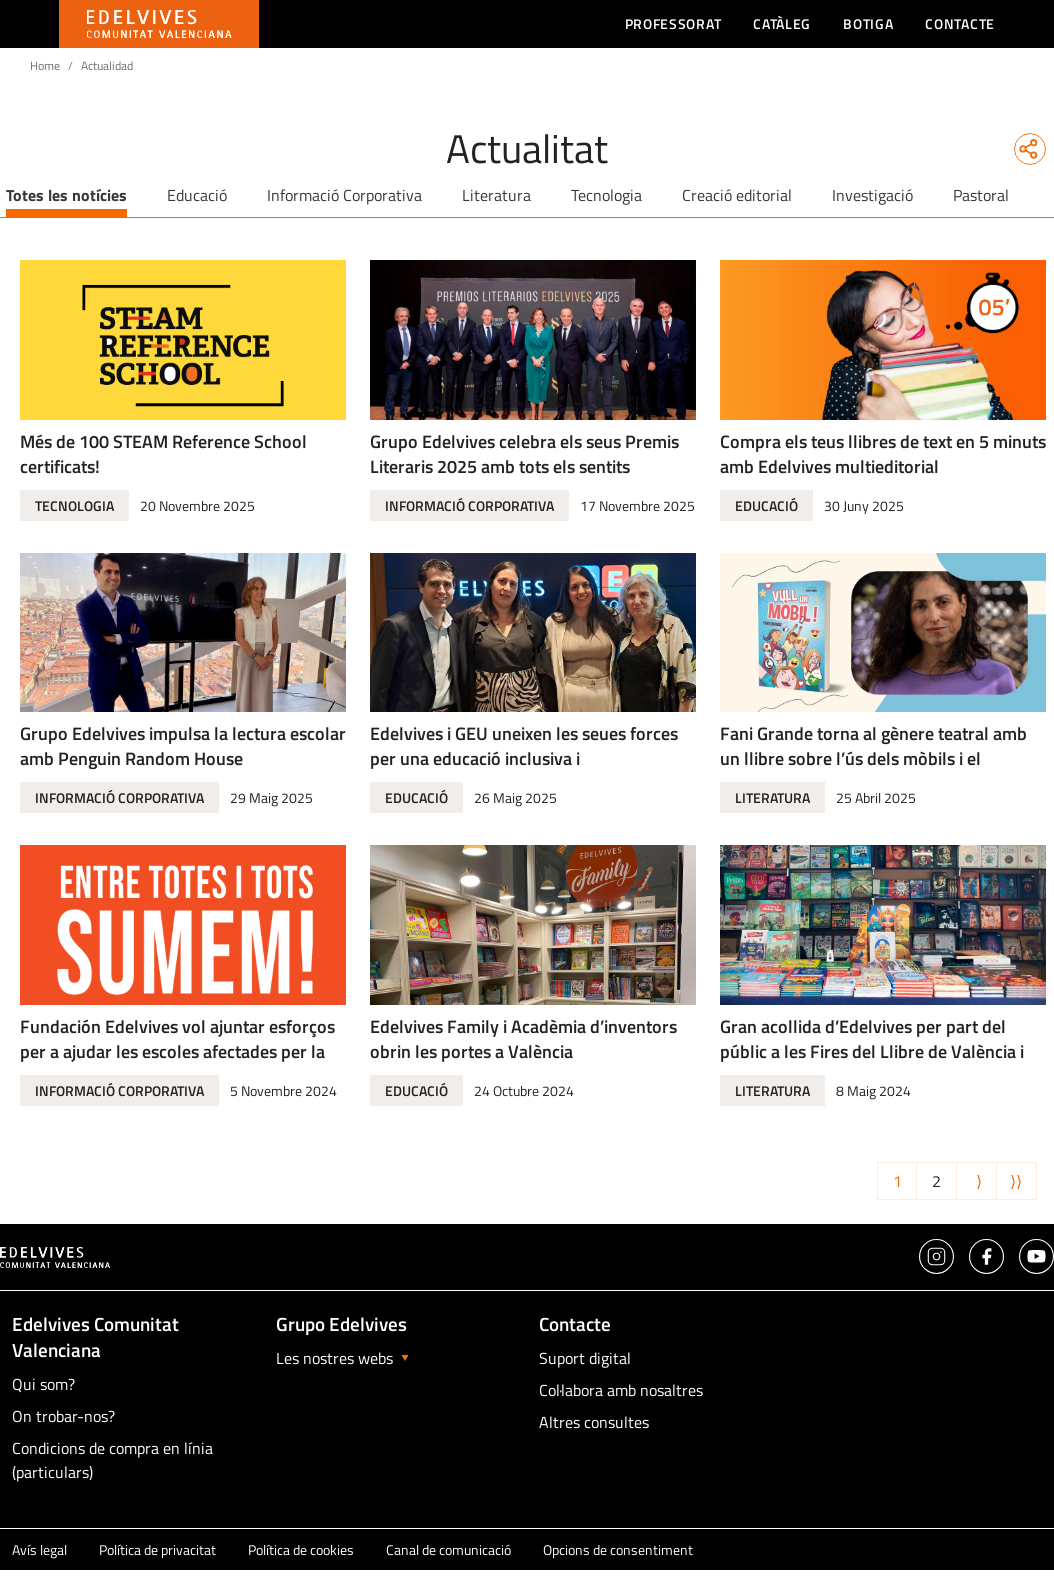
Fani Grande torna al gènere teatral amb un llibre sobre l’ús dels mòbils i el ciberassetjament (873, 758)
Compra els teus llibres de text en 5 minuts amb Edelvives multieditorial (883, 454)
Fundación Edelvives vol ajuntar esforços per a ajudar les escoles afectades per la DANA (177, 1051)
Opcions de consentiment (618, 1549)
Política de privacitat (157, 1549)
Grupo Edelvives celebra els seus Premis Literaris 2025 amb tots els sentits (524, 454)
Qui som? (43, 1384)
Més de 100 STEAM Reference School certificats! (163, 454)
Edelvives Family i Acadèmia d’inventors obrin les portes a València (523, 1039)
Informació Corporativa (344, 195)
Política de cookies (301, 1549)
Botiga (868, 23)
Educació (197, 195)
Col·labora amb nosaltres (621, 1390)
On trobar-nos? (63, 1416)
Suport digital (585, 1358)
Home (45, 65)
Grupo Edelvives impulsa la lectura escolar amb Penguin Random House (183, 746)
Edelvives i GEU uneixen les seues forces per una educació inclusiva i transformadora (524, 758)
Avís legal (39, 1549)
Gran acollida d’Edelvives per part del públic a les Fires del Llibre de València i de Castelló (872, 1051)
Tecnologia (606, 195)
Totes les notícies (66, 195)
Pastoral (981, 195)
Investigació (872, 195)
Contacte (960, 23)
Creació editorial (737, 195)
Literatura (496, 195)
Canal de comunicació (448, 1549)
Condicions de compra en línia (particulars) (112, 1460)
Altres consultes (594, 1422)
